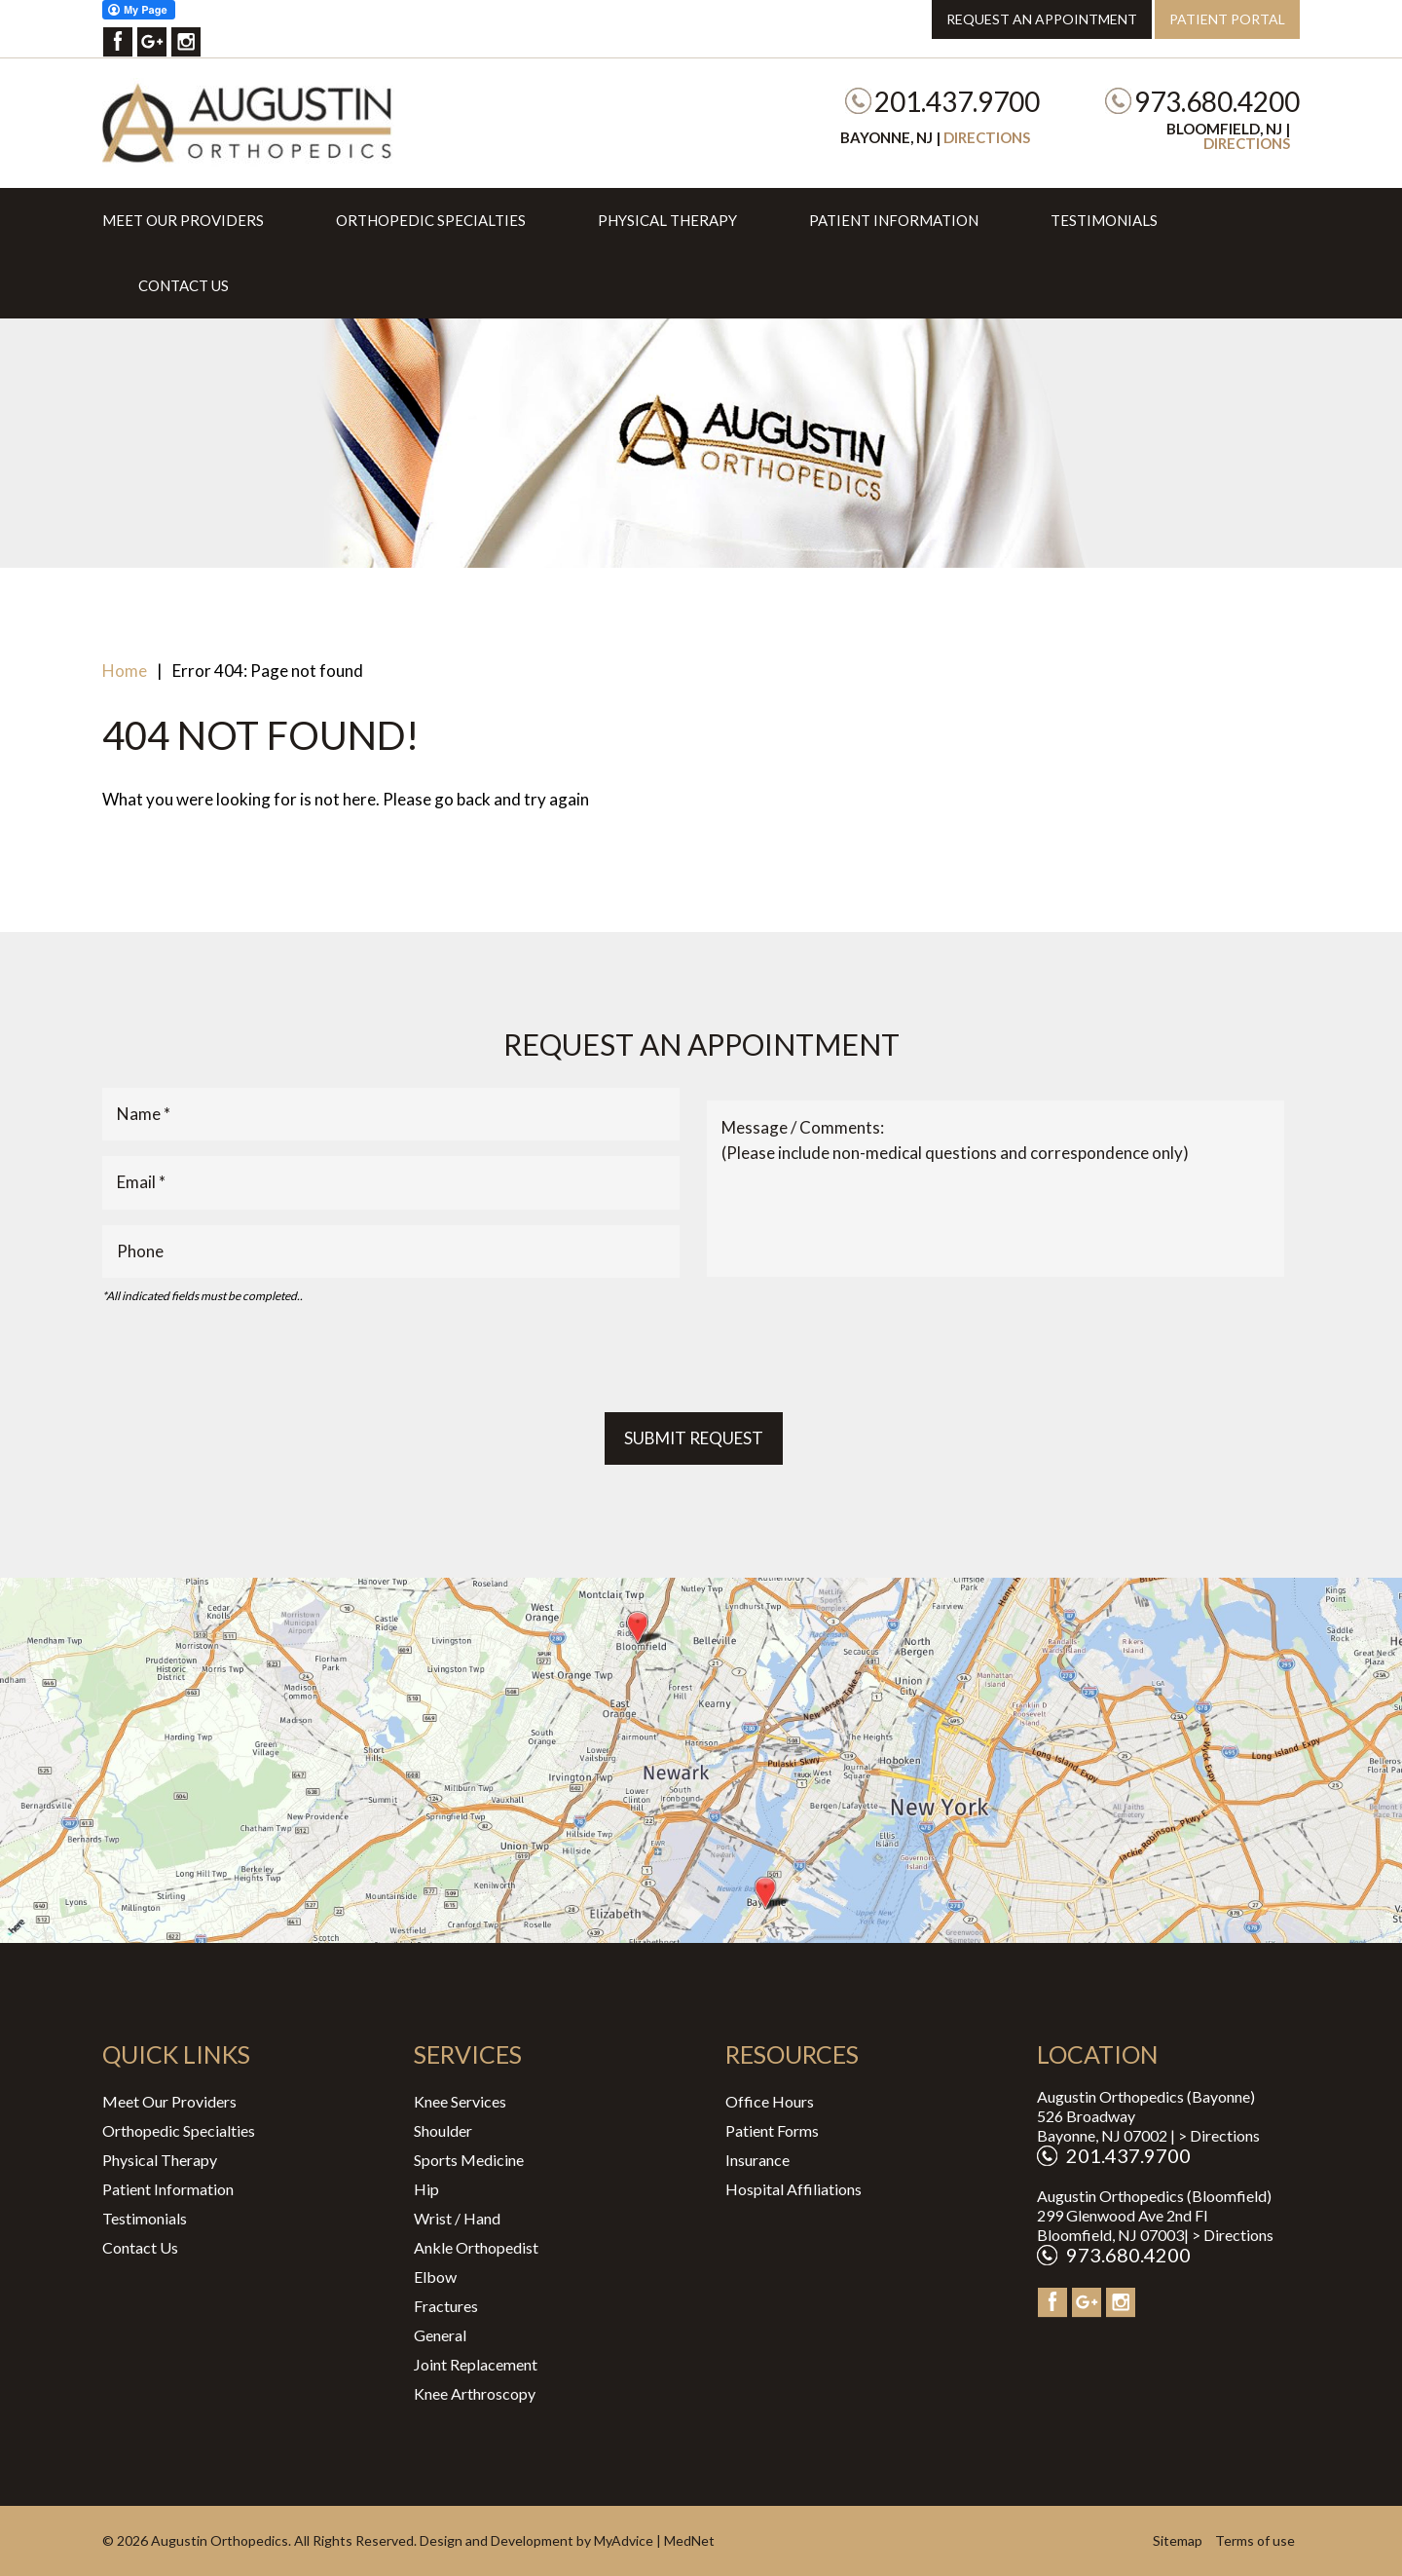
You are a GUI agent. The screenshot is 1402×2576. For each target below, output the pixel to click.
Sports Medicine (469, 2159)
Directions (986, 137)
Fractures (446, 2305)
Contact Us (183, 285)
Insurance (757, 2159)
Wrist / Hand (457, 2218)
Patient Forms (772, 2130)
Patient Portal (1227, 19)
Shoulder (443, 2130)
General (440, 2335)
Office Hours (769, 2101)
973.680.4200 (1217, 101)
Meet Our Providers (183, 220)
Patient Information (893, 220)
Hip (426, 2189)
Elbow (435, 2276)
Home (124, 670)
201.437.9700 (957, 101)
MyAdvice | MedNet (654, 2540)
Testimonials (1104, 220)
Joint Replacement (475, 2364)
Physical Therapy (667, 220)
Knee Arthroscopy (474, 2393)
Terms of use (1255, 2540)
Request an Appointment (1041, 19)
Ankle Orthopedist (476, 2247)
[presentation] (250, 1359)
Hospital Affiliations (793, 2189)
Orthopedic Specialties (431, 220)
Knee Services (460, 2101)
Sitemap (1177, 2540)
